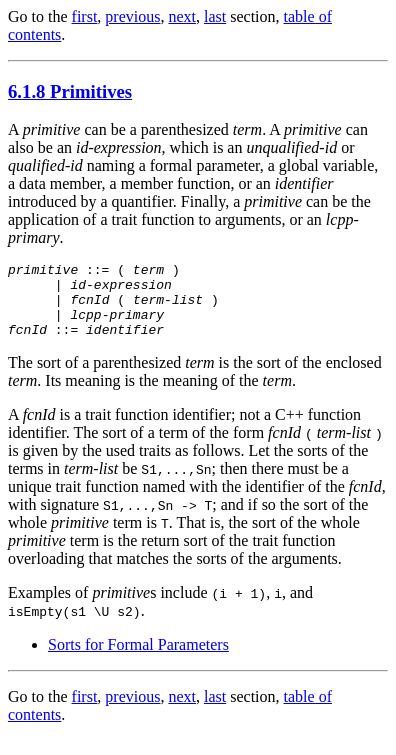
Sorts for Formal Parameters (138, 659)
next (182, 16)
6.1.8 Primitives (70, 91)
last (215, 16)
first (85, 16)
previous (132, 16)
